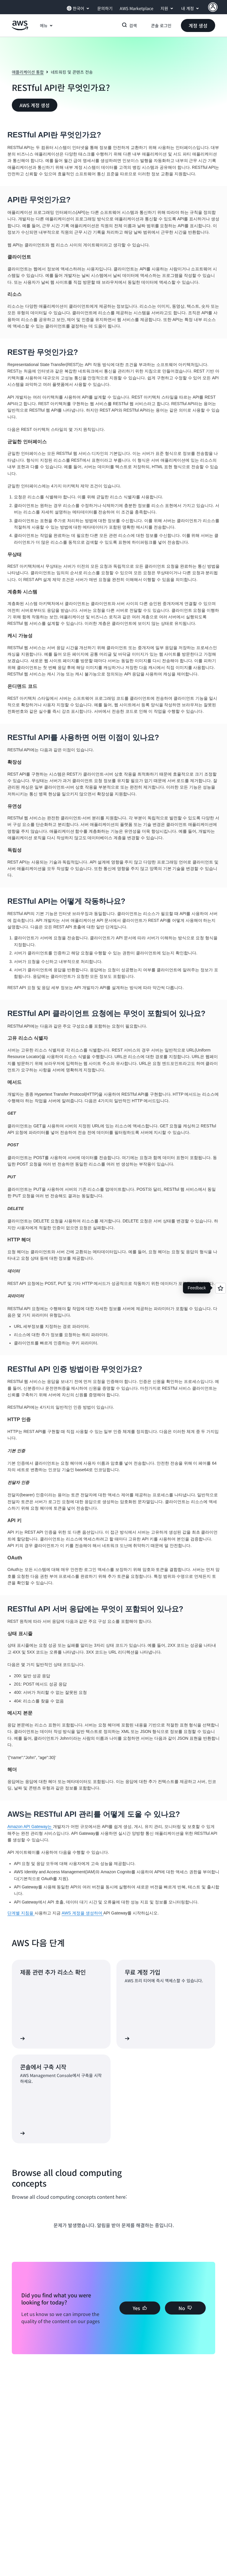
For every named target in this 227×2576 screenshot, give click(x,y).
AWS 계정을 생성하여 (82, 1913)
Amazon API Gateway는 (30, 1826)
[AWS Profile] (213, 7)
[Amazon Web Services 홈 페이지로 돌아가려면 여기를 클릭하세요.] (20, 28)
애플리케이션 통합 (28, 72)
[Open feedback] (220, 1288)
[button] (198, 25)
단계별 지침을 (21, 1913)
